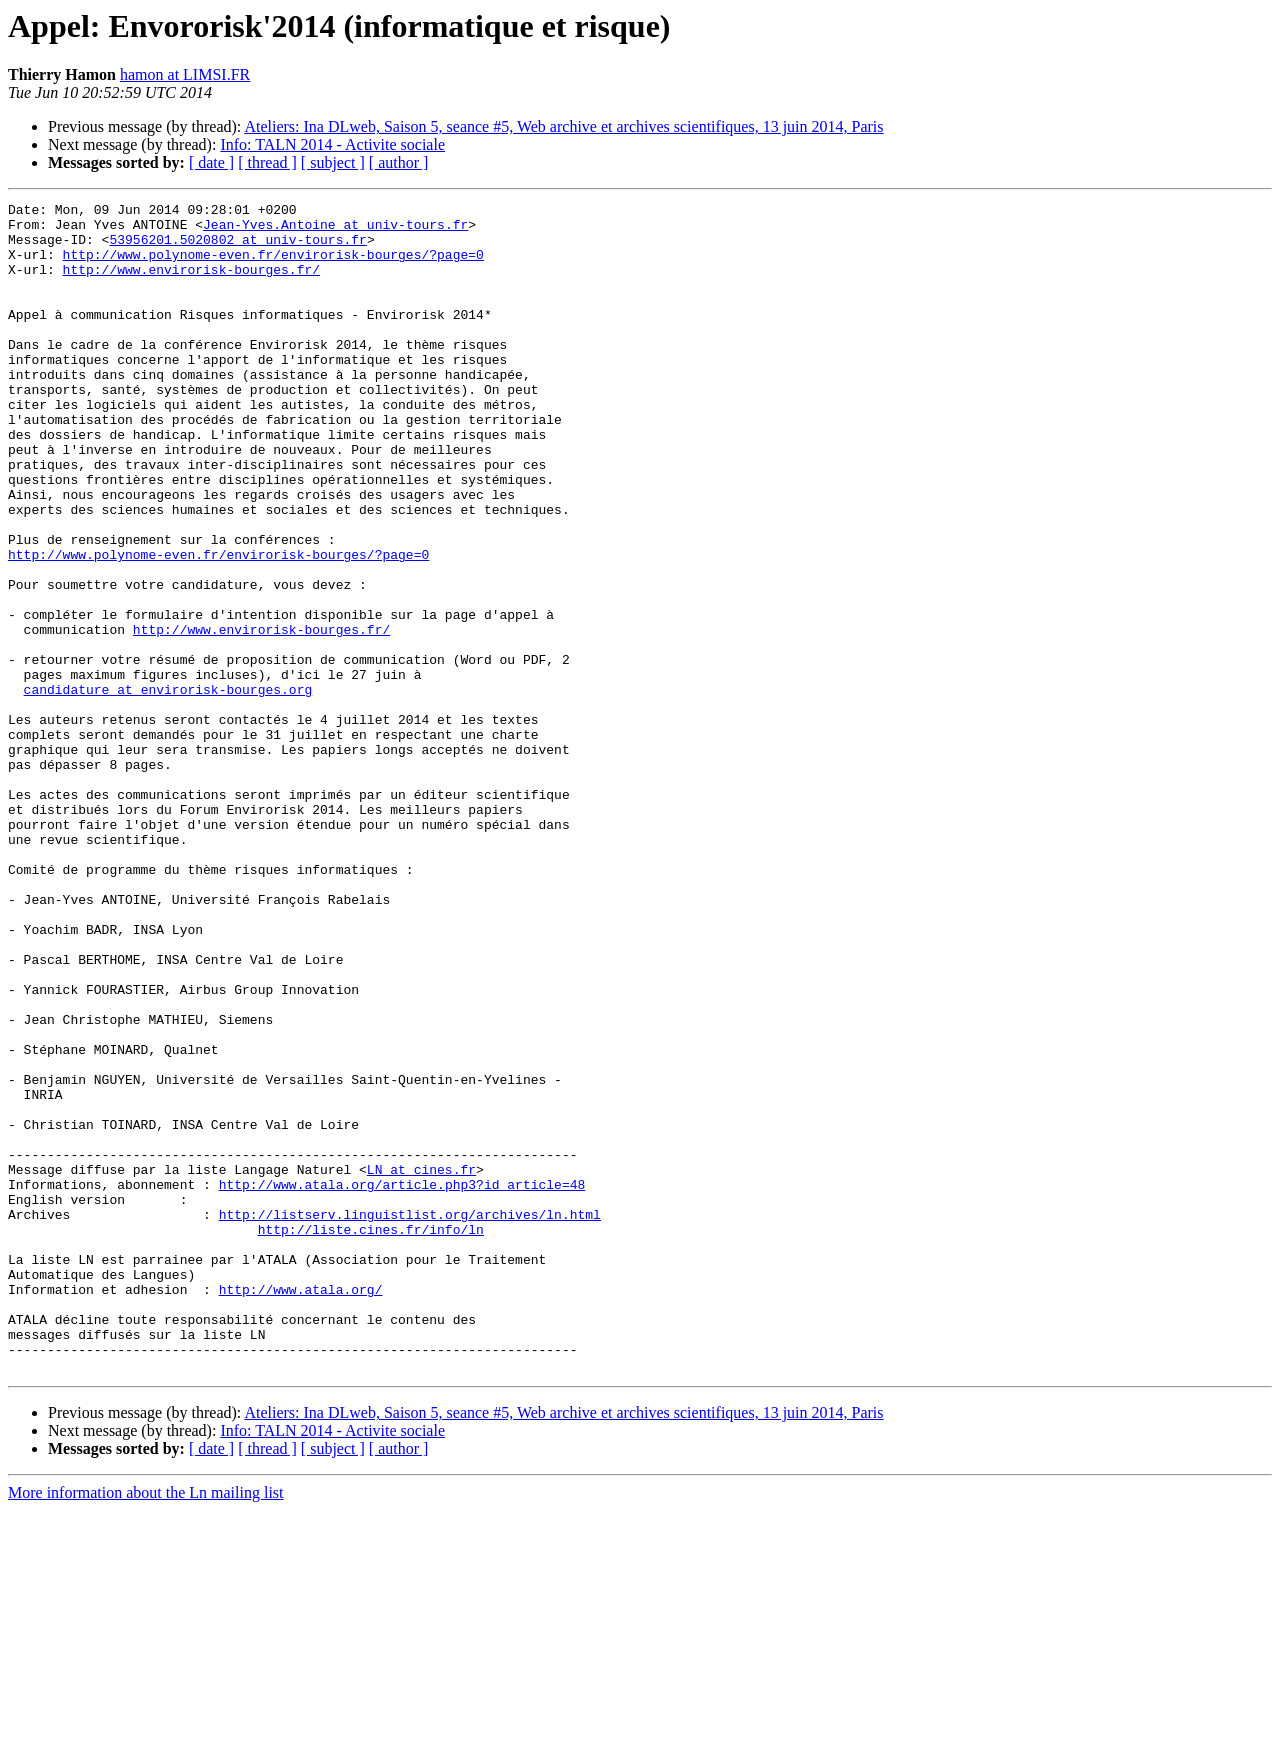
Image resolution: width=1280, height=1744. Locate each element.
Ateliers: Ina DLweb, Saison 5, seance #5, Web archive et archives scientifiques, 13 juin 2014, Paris (563, 126)
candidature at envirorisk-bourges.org (168, 788)
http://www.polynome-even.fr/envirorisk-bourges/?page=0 (273, 266)
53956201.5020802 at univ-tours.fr (237, 248)
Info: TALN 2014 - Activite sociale (332, 144)
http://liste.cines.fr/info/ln (371, 1436)
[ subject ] (333, 162)
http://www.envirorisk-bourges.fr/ (191, 284)
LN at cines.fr (421, 1364)
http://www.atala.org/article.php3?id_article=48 (402, 1382)
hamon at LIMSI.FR (185, 74)
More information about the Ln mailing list (146, 1726)
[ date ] (211, 162)
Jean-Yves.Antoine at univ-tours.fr (335, 230)
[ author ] (399, 162)
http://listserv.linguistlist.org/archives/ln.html (410, 1418)
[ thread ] (267, 162)
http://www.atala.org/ (301, 1508)
